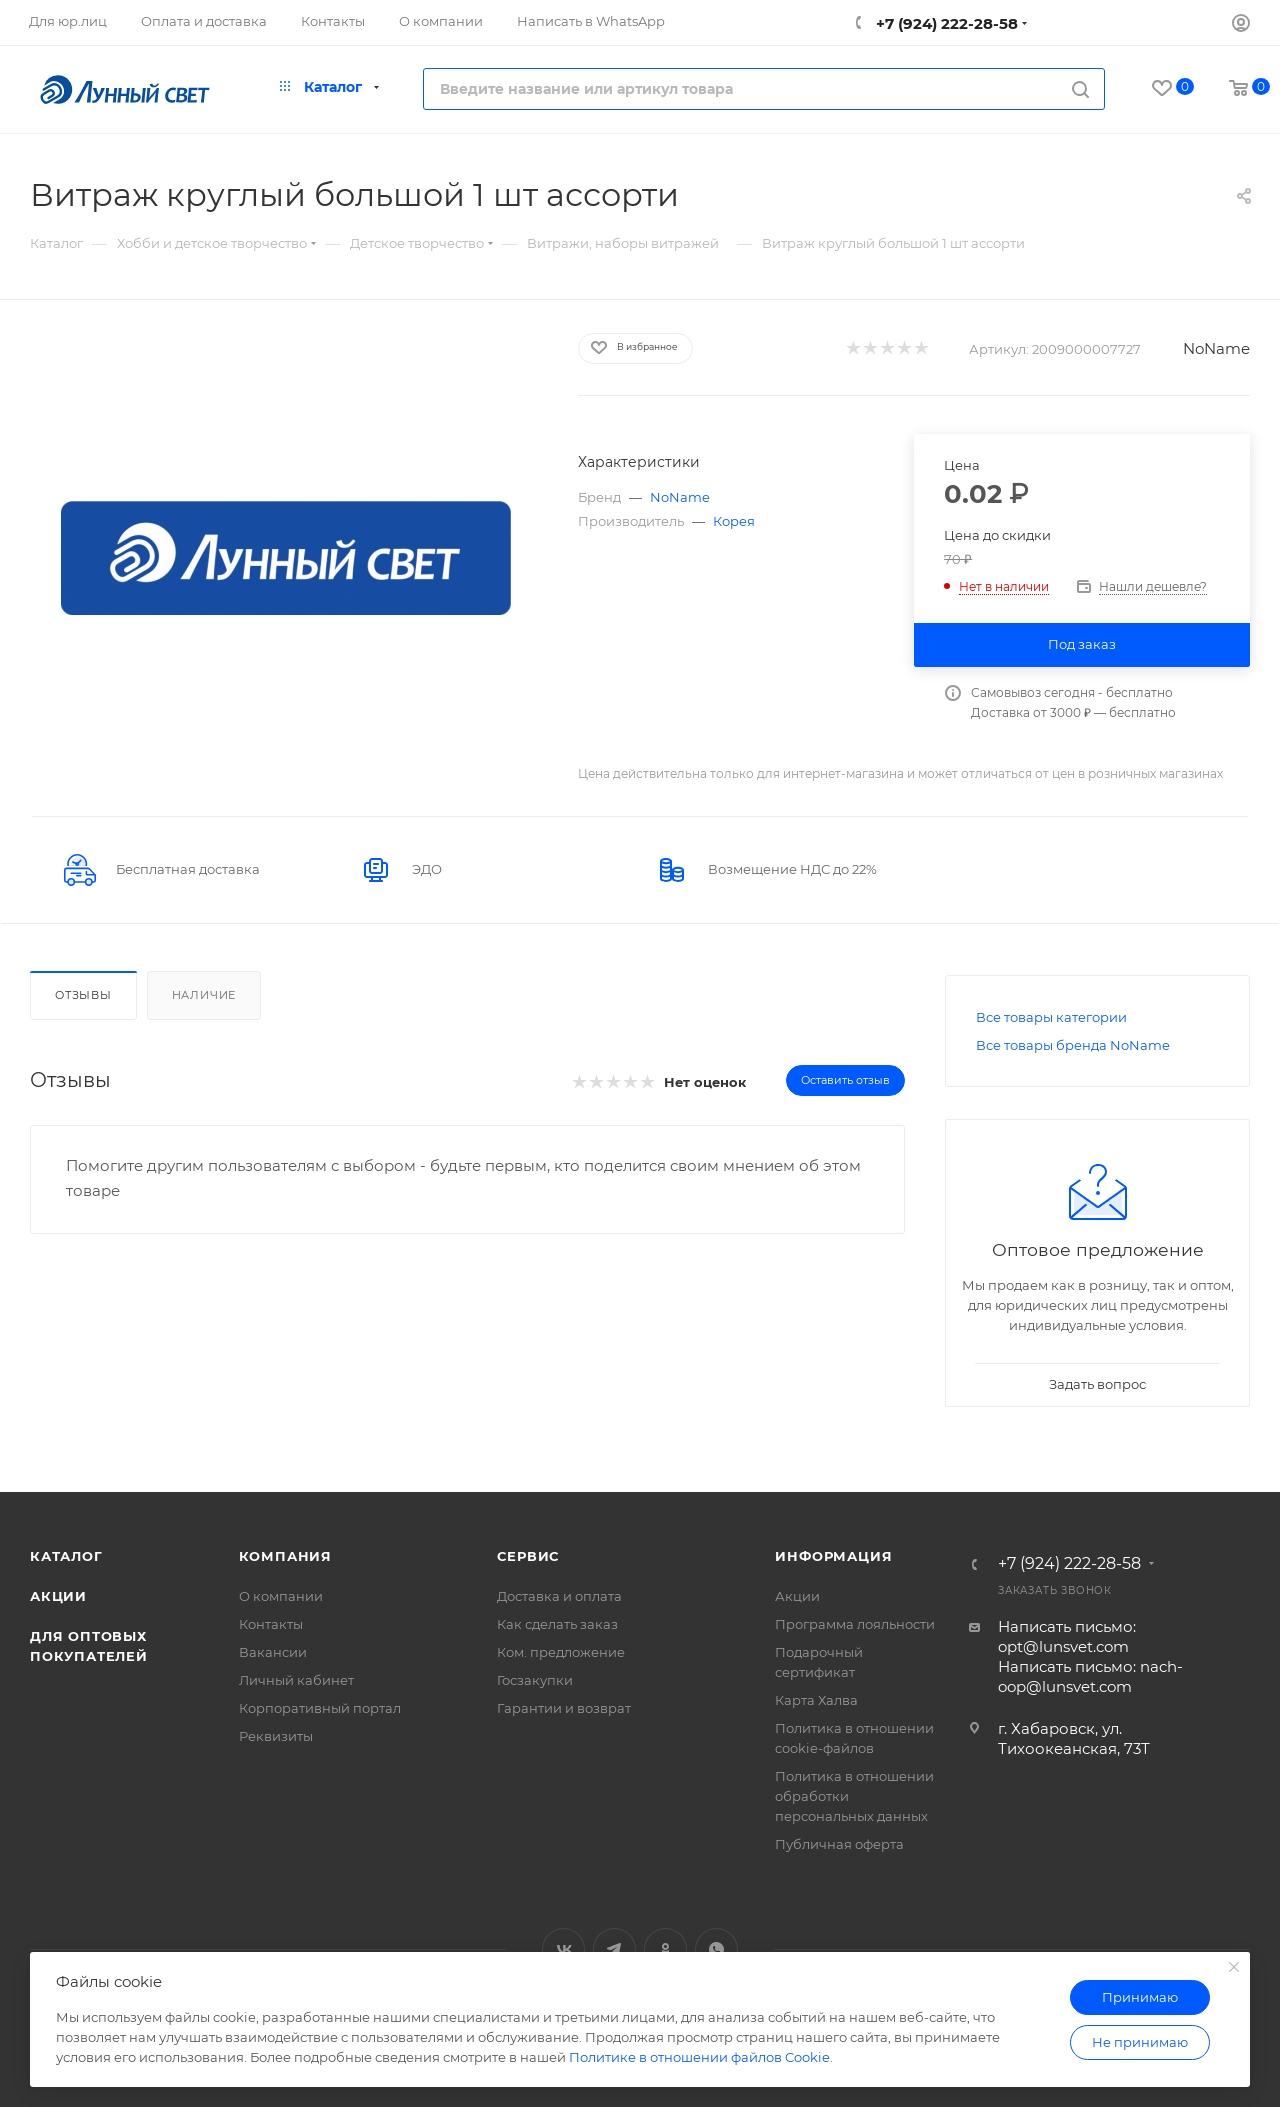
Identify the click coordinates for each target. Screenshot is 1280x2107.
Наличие (204, 995)
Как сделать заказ (557, 1624)
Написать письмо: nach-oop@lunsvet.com (1090, 1676)
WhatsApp (716, 1949)
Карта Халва (816, 1700)
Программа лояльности (855, 1624)
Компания (285, 1556)
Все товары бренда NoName (1073, 1045)
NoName (1216, 348)
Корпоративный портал (320, 1708)
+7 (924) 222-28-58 (945, 23)
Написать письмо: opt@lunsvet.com (1067, 1636)
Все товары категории (1051, 1017)
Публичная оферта (839, 1844)
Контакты (271, 1624)
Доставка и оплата (559, 1596)
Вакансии (273, 1652)
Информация (833, 1556)
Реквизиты (276, 1736)
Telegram (614, 1949)
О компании (281, 1596)
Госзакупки (535, 1680)
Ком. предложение (561, 1652)
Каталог (66, 1556)
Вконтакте (563, 1949)
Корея (734, 521)
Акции (58, 1596)
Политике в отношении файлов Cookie (699, 2057)
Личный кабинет (296, 1680)
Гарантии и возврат (564, 1708)
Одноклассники (665, 1949)
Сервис (528, 1556)
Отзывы (83, 995)
